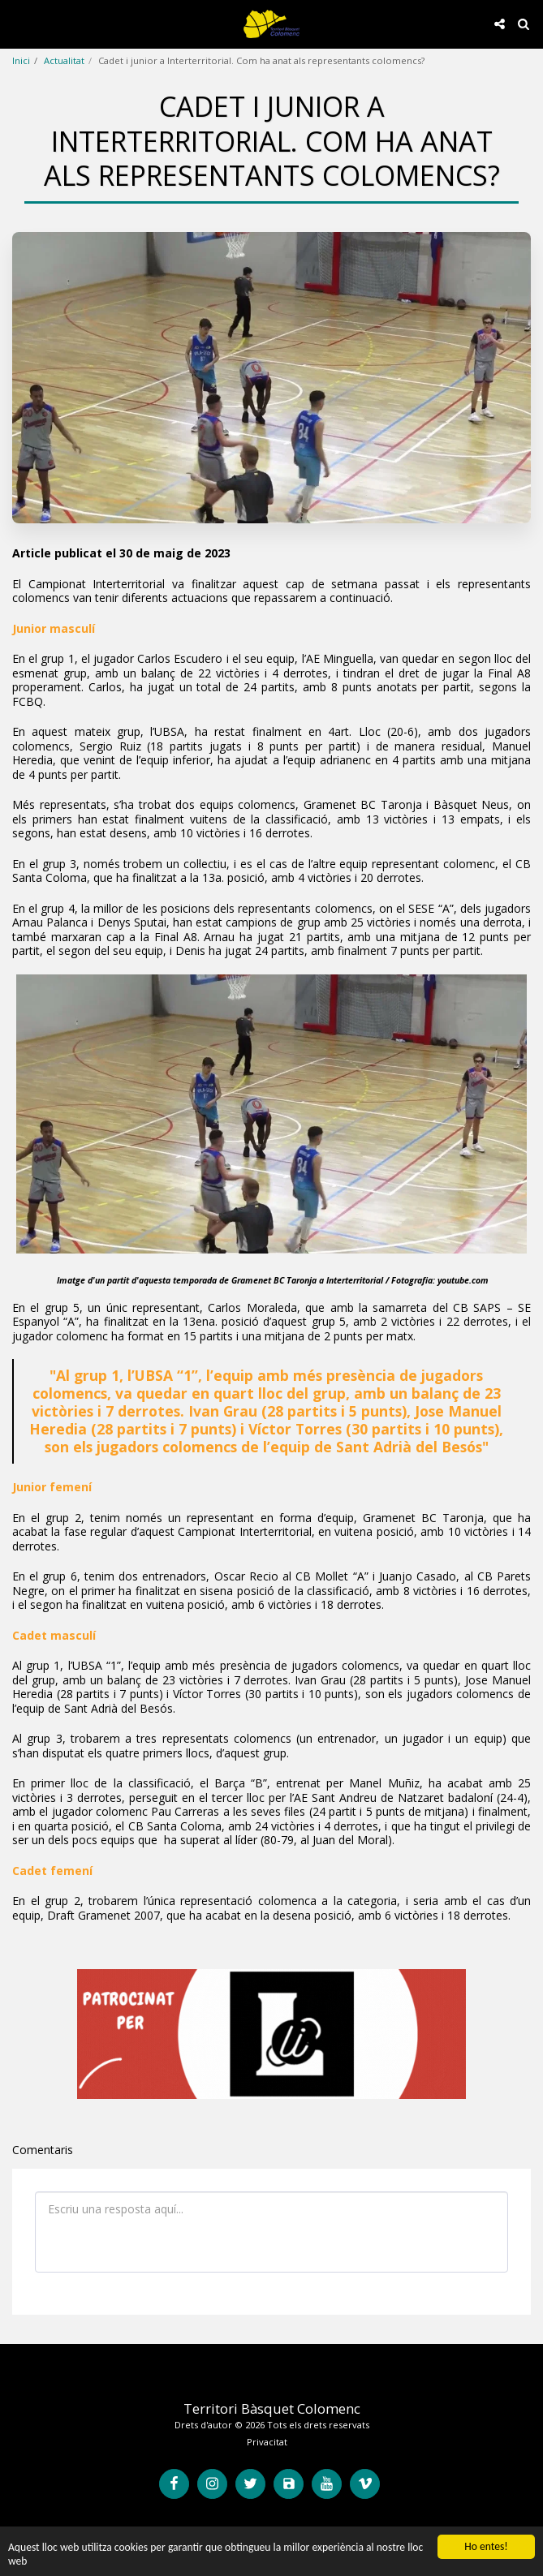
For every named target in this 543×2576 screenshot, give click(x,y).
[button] (18, 23)
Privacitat (267, 2442)
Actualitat (64, 60)
